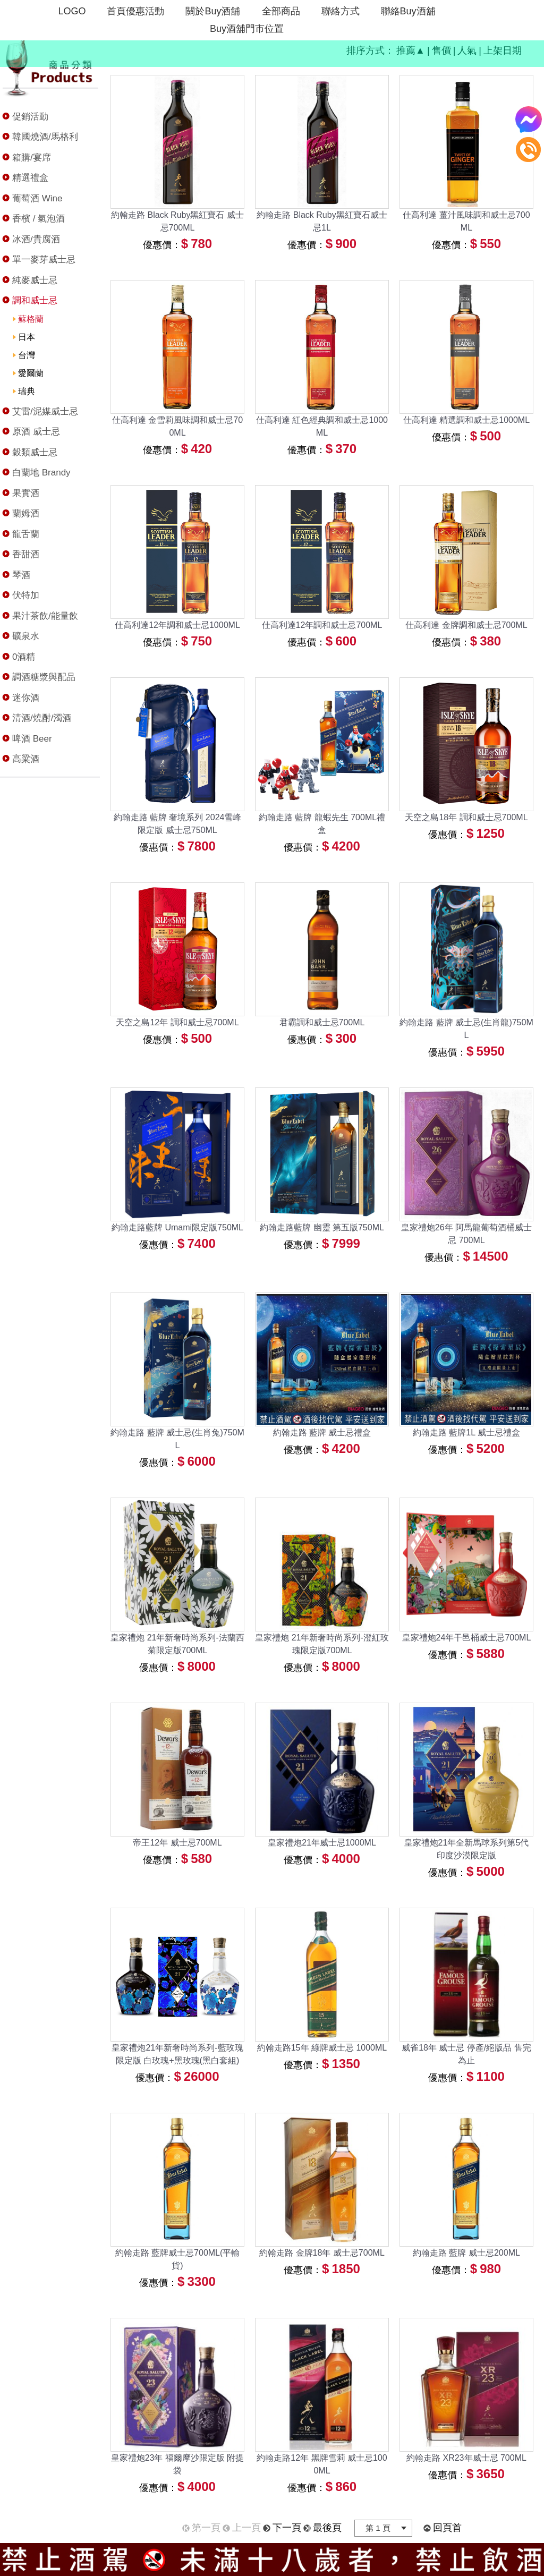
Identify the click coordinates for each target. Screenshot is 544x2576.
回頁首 (447, 2527)
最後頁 (327, 2527)
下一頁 (287, 2527)
